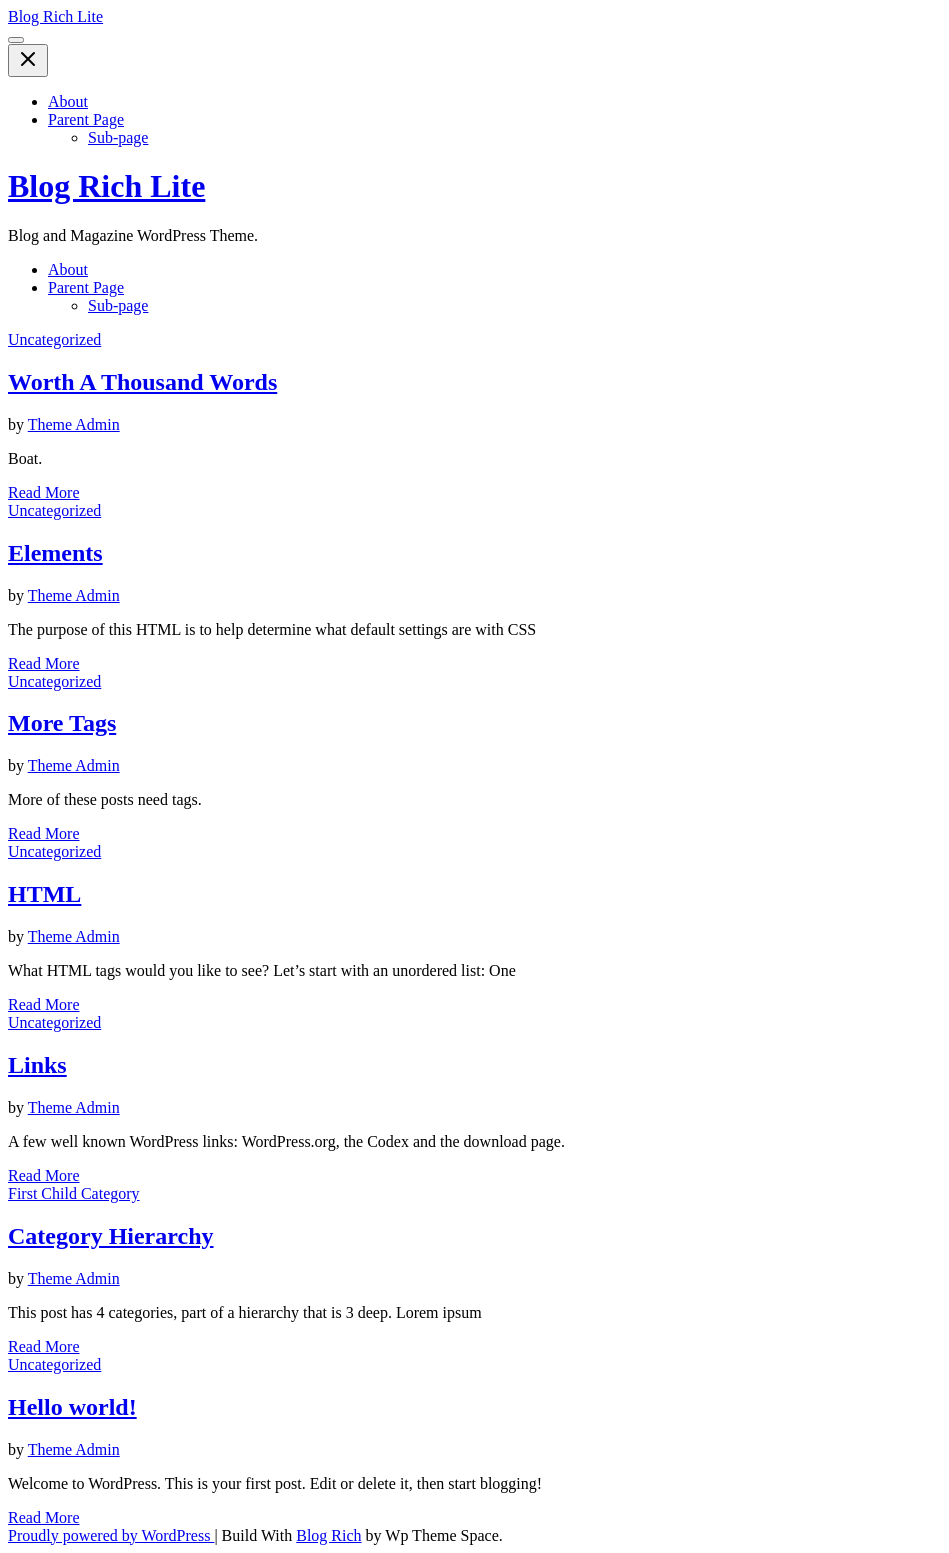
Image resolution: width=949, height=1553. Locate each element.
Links (37, 1065)
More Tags (62, 723)
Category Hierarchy (111, 1236)
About (68, 101)
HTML (44, 894)
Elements (55, 553)
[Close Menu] (28, 60)
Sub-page (118, 137)
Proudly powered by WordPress (111, 1535)
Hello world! (72, 1407)
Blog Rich (328, 1535)
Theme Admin (74, 424)
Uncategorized (54, 339)
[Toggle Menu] (16, 40)
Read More (44, 492)
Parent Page (86, 119)
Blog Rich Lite (55, 16)
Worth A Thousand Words (142, 382)
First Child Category (74, 1193)
